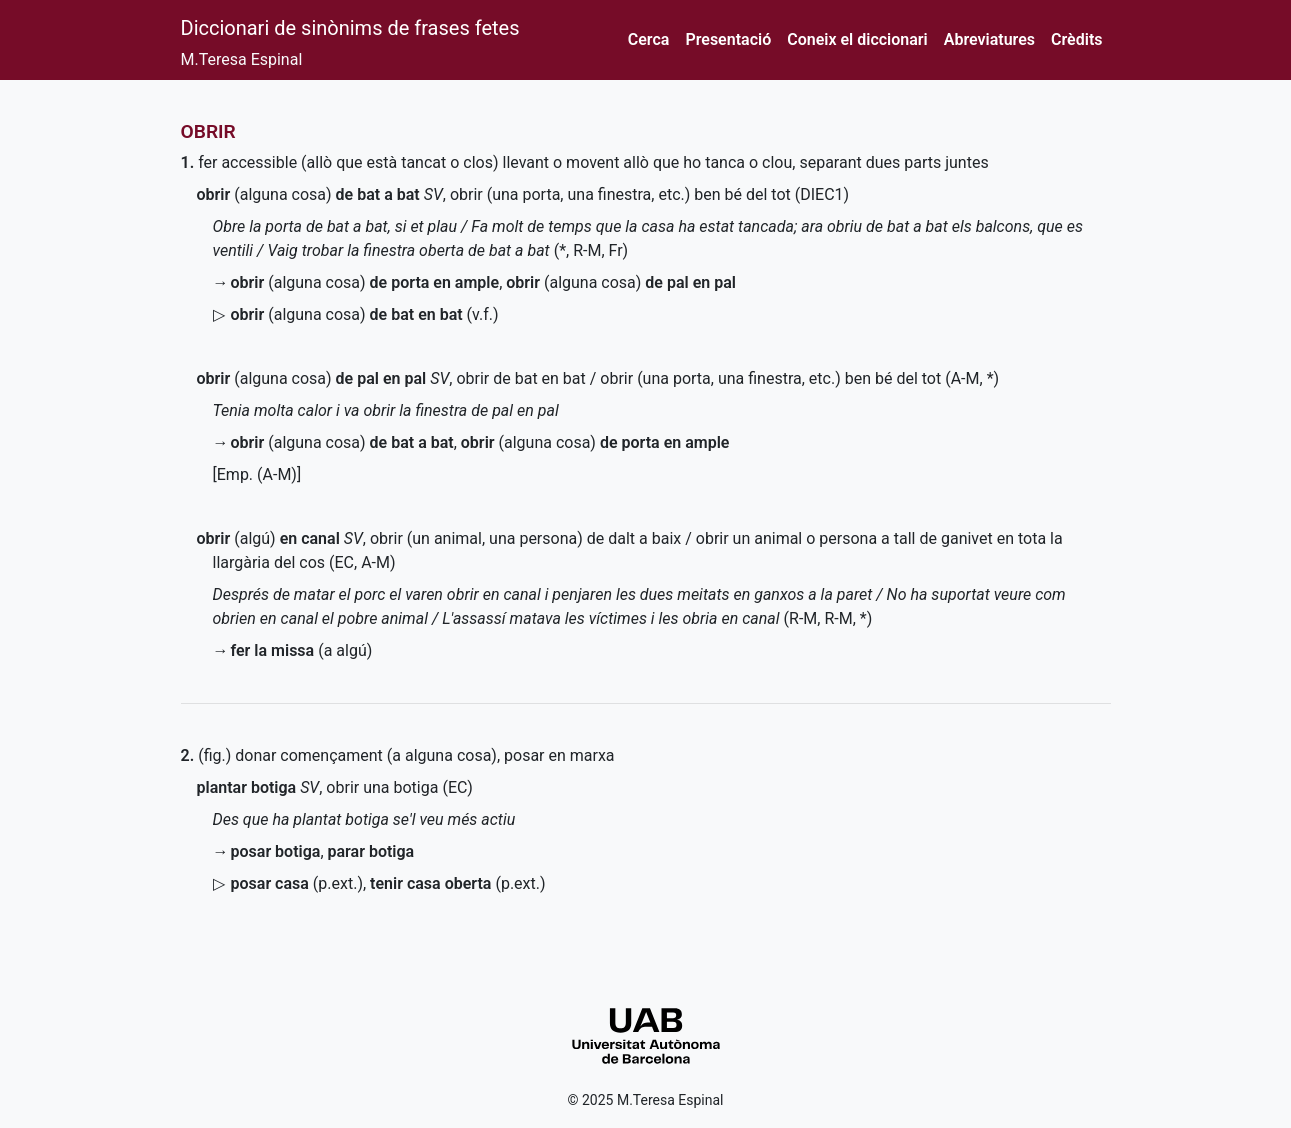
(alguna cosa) (308, 194)
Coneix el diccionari (857, 39)
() (297, 883)
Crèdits (1076, 39)
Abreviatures (989, 39)
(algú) (268, 538)
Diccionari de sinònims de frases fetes (350, 28)
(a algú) (302, 650)
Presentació (728, 39)
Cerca (649, 39)
